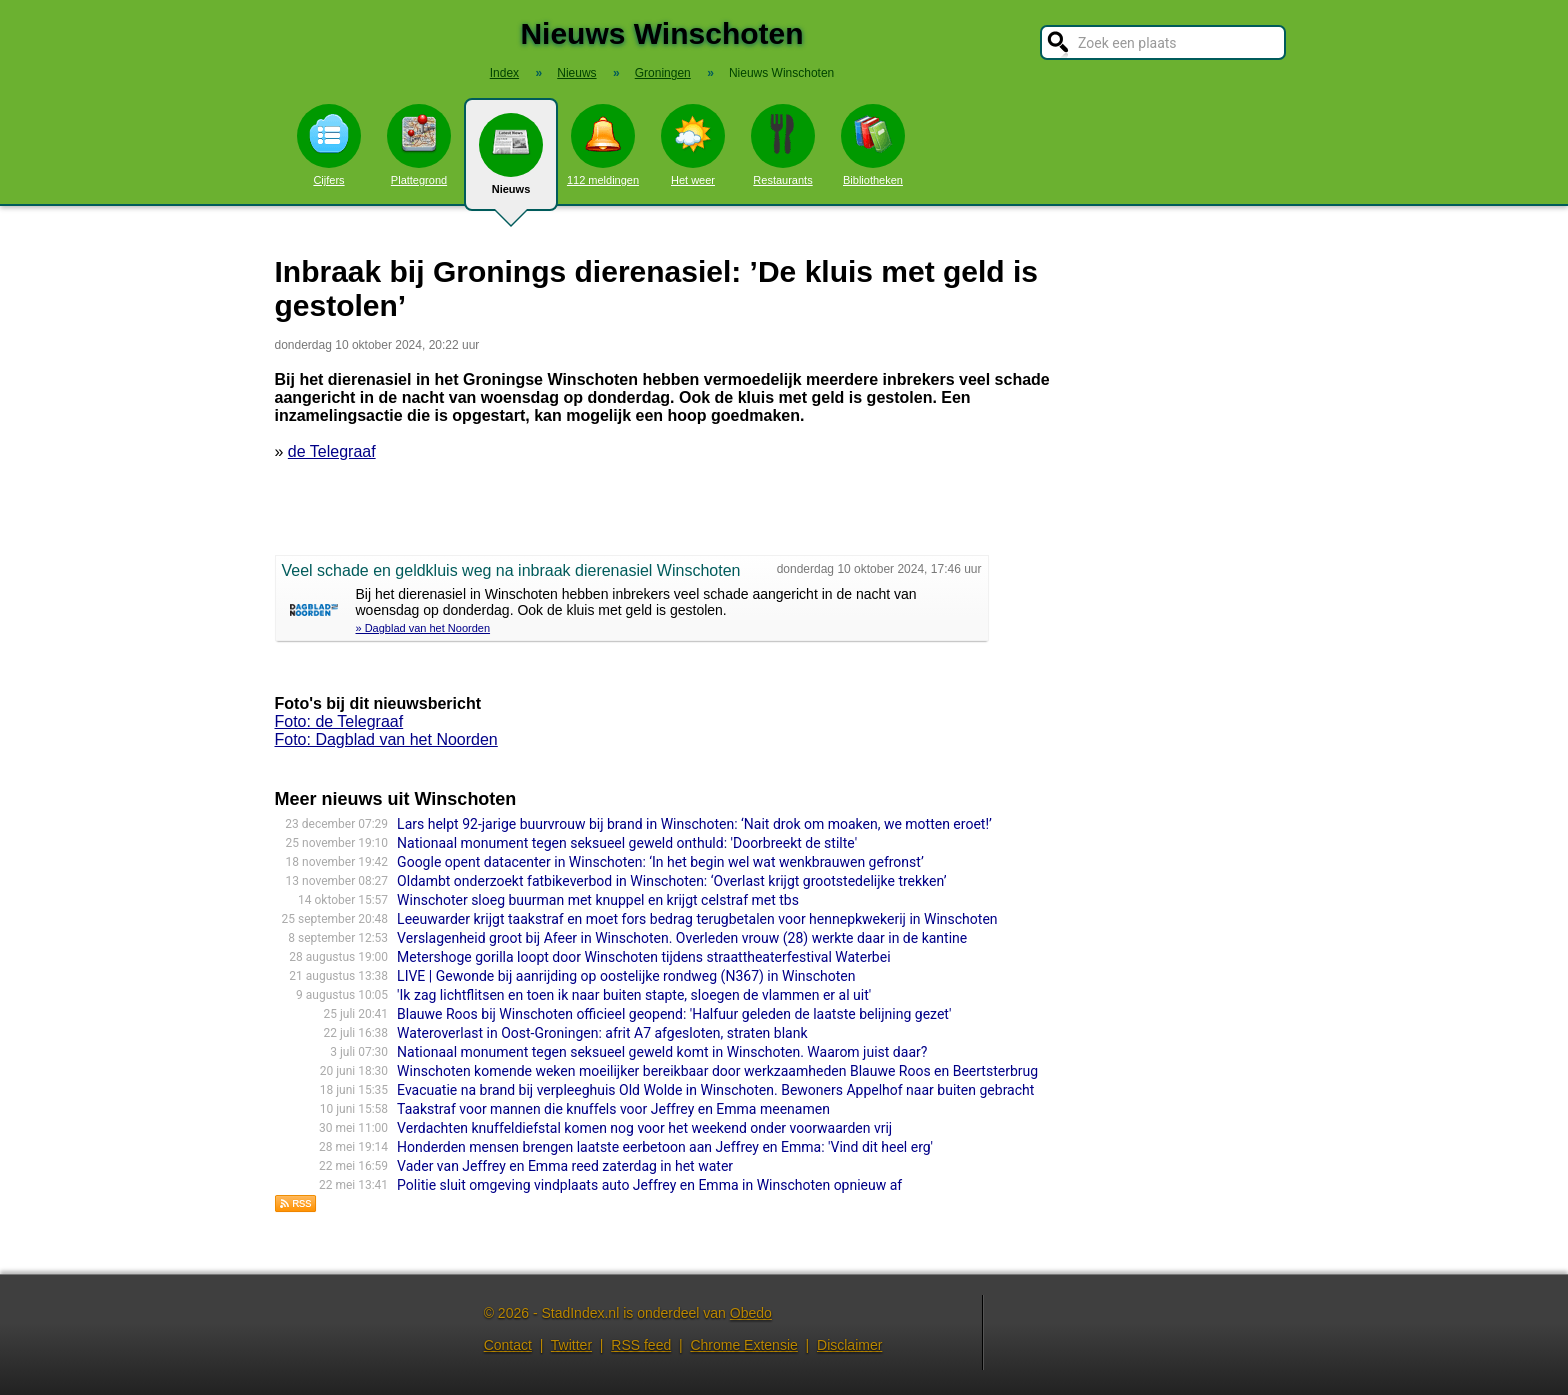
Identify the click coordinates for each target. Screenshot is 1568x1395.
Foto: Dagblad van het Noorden (386, 739)
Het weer (693, 145)
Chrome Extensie (743, 1345)
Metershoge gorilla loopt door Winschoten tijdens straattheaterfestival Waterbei (643, 957)
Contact (508, 1345)
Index (504, 73)
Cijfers (329, 145)
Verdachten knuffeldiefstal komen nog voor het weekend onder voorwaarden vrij (644, 1128)
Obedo (751, 1313)
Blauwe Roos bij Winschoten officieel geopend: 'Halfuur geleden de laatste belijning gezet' (674, 1014)
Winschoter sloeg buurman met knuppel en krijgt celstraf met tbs (598, 900)
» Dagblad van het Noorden (423, 628)
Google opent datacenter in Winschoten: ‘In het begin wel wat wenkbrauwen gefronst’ (660, 862)
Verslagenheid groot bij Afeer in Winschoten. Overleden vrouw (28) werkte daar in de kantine (682, 938)
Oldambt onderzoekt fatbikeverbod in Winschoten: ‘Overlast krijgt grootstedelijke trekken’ (671, 881)
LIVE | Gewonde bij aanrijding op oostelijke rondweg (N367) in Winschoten (626, 976)
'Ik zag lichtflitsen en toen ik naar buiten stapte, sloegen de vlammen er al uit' (634, 995)
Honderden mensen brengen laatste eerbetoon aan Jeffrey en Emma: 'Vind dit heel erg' (665, 1147)
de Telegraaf (332, 451)
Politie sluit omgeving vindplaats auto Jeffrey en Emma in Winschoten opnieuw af (649, 1185)
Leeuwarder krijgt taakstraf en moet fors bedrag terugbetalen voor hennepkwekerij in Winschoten (697, 919)
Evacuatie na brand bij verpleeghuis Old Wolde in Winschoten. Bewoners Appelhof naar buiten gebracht (715, 1090)
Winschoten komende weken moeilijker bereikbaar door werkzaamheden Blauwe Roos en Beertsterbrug (717, 1071)
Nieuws (511, 162)
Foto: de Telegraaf (339, 721)
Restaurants (783, 145)
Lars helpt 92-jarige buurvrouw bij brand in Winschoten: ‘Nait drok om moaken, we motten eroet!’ (694, 824)
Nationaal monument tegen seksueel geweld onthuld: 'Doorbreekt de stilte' (627, 843)
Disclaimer (849, 1345)
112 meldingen (603, 145)
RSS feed (641, 1345)
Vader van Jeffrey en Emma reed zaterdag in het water (565, 1166)
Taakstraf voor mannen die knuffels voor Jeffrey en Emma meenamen (613, 1109)
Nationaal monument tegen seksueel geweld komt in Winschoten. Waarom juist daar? (662, 1052)
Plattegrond (419, 145)
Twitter (571, 1345)
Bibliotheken (873, 145)
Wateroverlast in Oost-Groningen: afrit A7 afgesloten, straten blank (602, 1033)
